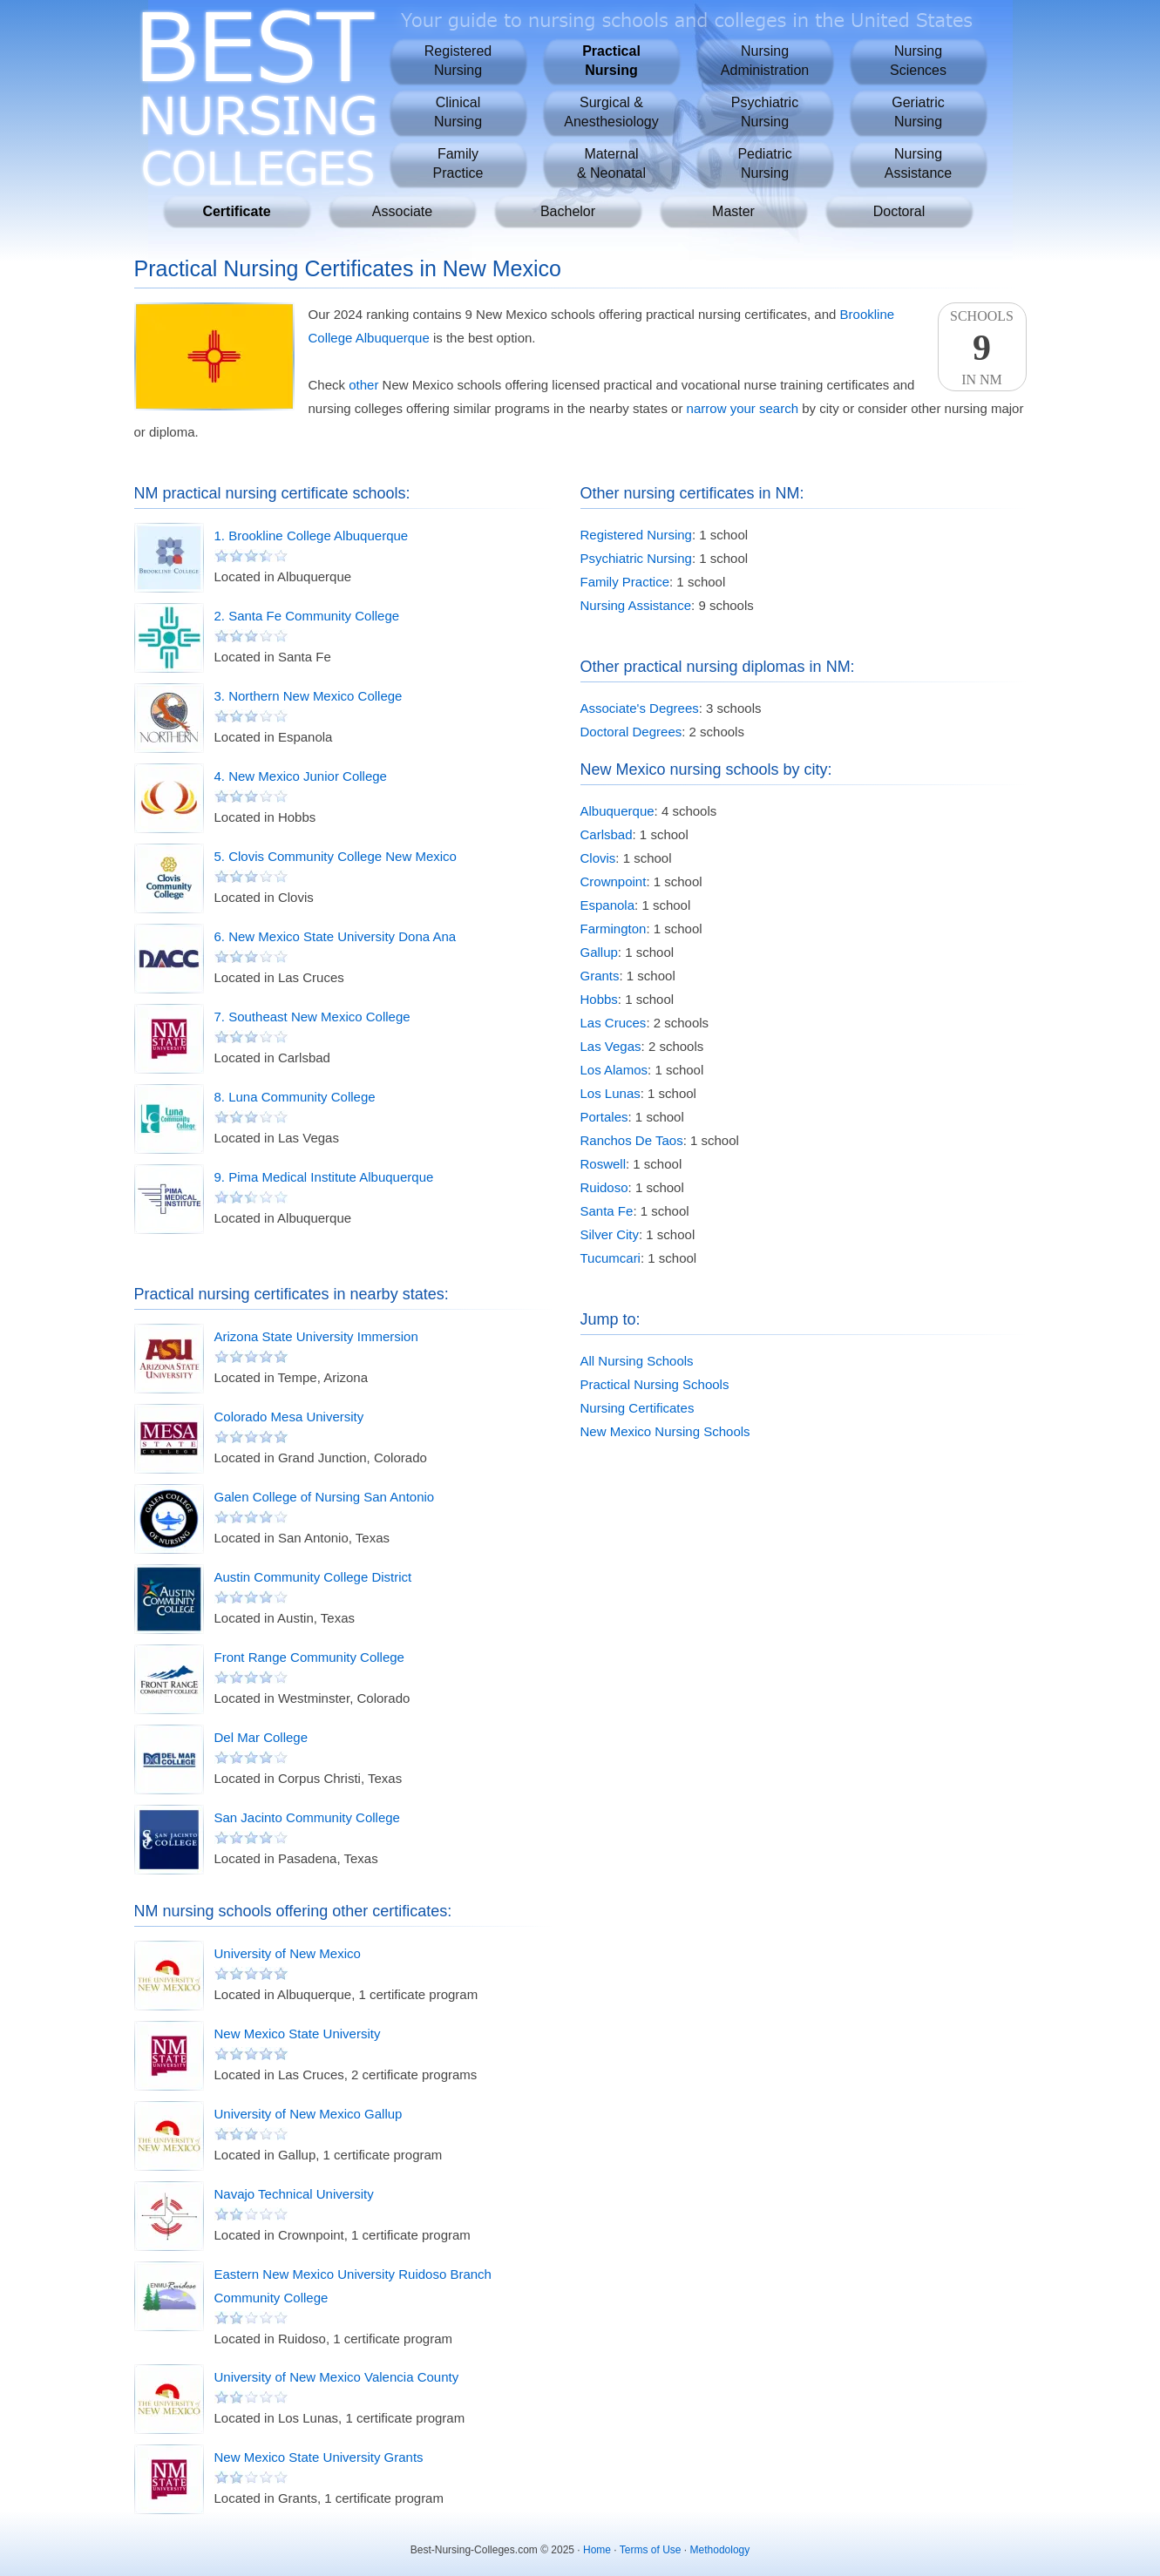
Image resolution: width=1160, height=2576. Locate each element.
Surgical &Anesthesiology (611, 112)
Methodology (720, 2550)
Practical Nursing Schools (654, 1384)
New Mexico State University (297, 2033)
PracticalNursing (611, 61)
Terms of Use (651, 2550)
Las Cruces (613, 1022)
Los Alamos (614, 1069)
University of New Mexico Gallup (308, 2113)
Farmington (613, 928)
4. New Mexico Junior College (300, 776)
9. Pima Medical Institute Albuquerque (324, 1176)
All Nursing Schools (637, 1360)
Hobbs (599, 999)
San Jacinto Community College (307, 1817)
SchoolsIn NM (982, 347)
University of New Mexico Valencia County (336, 2376)
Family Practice (625, 581)
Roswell (603, 1163)
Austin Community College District (313, 1576)
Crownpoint (613, 881)
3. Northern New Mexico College (308, 695)
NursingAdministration (765, 61)
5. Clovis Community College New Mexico (335, 856)
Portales (604, 1116)
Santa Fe (607, 1210)
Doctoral (899, 211)
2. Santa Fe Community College (307, 615)
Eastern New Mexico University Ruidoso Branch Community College (353, 2286)
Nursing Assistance (636, 605)
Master (733, 211)
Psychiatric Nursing (636, 558)
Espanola (607, 905)
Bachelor (567, 211)
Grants (600, 975)
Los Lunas (610, 1093)
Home (597, 2550)
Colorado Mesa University (289, 1416)
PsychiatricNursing (764, 112)
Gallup (599, 952)
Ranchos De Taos (631, 1140)
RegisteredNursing (458, 61)
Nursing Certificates (637, 1407)
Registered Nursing (636, 534)
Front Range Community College (309, 1657)
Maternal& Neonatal (611, 163)
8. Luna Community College (295, 1096)
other (363, 384)
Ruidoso (604, 1187)
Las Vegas (610, 1046)
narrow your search (742, 408)
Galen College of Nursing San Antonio (324, 1496)
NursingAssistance (918, 163)
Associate (402, 211)
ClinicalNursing (458, 112)
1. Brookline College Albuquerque (311, 535)
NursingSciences (918, 61)
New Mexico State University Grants (319, 2457)
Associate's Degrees (639, 708)
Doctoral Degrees (631, 731)
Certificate (236, 211)
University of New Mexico (287, 1953)
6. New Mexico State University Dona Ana (335, 936)
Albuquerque (617, 810)
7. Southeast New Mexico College (312, 1016)
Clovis (598, 858)
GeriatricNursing (918, 112)
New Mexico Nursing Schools (665, 1431)
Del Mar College (261, 1737)
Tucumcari (610, 1258)
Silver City (610, 1234)
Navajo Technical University (294, 2193)
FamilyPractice (458, 163)
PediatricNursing (764, 163)
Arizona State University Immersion (316, 1336)
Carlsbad (606, 834)
